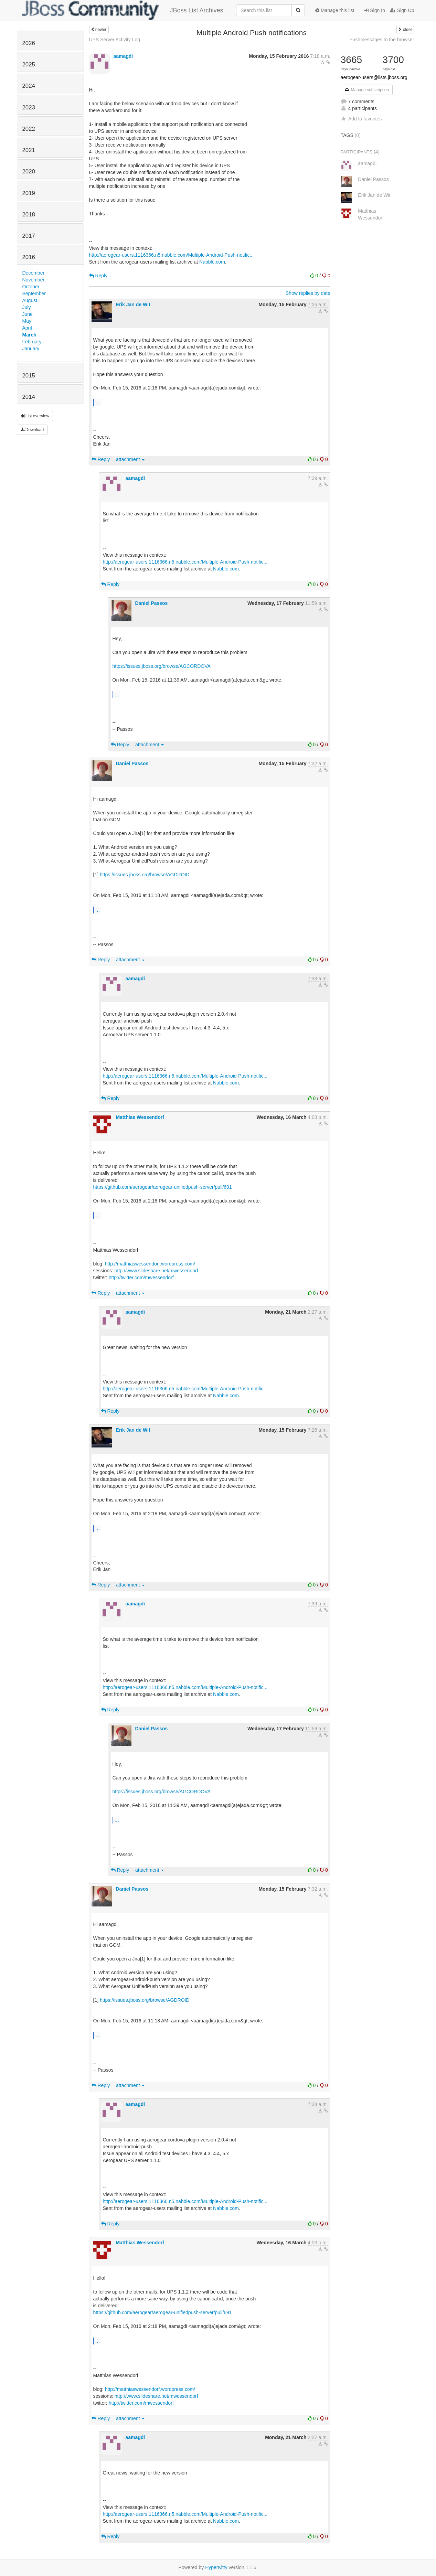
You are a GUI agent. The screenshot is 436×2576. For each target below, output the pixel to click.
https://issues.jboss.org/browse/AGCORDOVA (162, 666)
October (31, 286)
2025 (28, 64)
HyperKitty (216, 2567)
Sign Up (402, 10)
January (31, 348)
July (26, 307)
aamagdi (123, 56)
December (33, 273)
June (27, 314)
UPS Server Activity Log (114, 39)
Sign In (374, 10)
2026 (28, 43)
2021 (28, 150)
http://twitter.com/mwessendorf (141, 1277)
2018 (28, 214)
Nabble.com (212, 262)
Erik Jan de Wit (133, 304)
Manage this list (334, 10)
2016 (28, 257)
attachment (130, 459)
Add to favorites (361, 118)
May (26, 321)
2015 (28, 375)
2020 (28, 171)
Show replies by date (308, 293)
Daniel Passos (151, 603)
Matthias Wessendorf (140, 1117)
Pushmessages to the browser (381, 39)
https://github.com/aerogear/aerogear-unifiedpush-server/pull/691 (162, 1187)
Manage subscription (366, 89)
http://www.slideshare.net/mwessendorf (156, 1270)
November (33, 279)
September (34, 293)
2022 (28, 129)
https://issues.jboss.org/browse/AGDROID (145, 874)
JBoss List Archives (122, 10)
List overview (35, 416)
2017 (28, 236)
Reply (98, 275)
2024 (28, 86)
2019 (28, 193)
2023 (28, 107)
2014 (28, 397)
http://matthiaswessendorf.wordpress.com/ (150, 1263)
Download (32, 429)
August (30, 300)
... (97, 402)
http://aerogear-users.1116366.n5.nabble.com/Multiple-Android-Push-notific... (171, 255)
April (27, 328)
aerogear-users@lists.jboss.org (374, 77)
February (32, 341)
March (29, 335)
